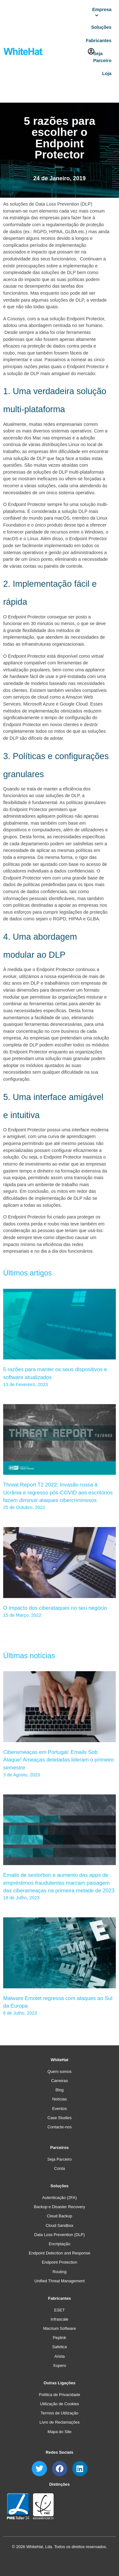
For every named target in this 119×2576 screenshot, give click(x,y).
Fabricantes (59, 2298)
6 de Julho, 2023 (20, 2013)
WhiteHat (59, 2059)
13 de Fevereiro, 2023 (25, 1384)
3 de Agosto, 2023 (21, 1774)
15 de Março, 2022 (22, 1615)
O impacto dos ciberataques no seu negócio (55, 1608)
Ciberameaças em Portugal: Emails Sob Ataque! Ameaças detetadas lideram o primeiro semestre (58, 1760)
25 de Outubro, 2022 (24, 1507)
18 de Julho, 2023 (21, 1897)
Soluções (59, 2185)
